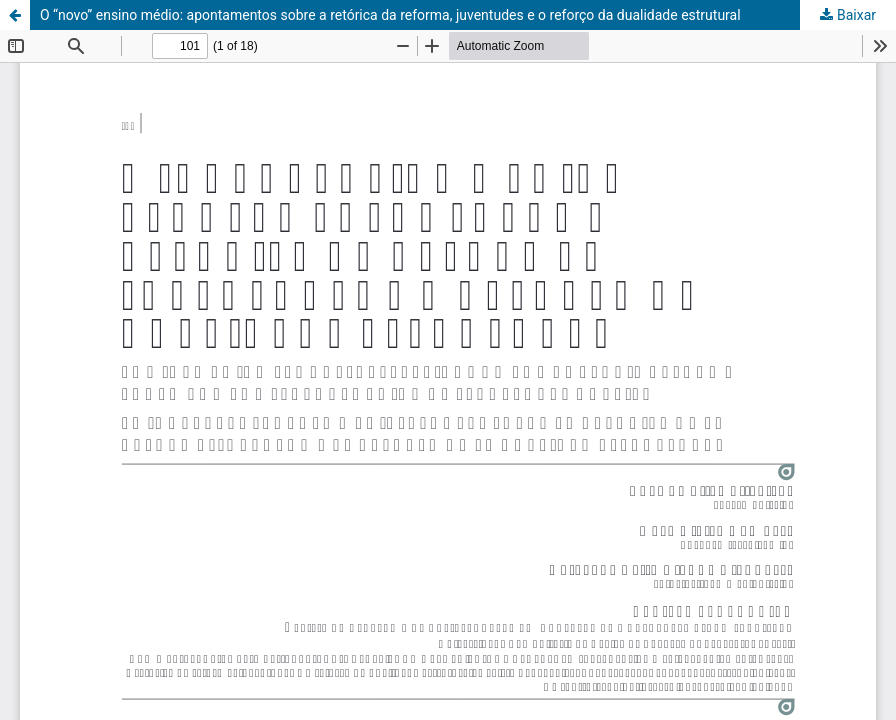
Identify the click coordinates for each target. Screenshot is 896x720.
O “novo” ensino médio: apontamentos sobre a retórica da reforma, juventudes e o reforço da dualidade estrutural (390, 15)
